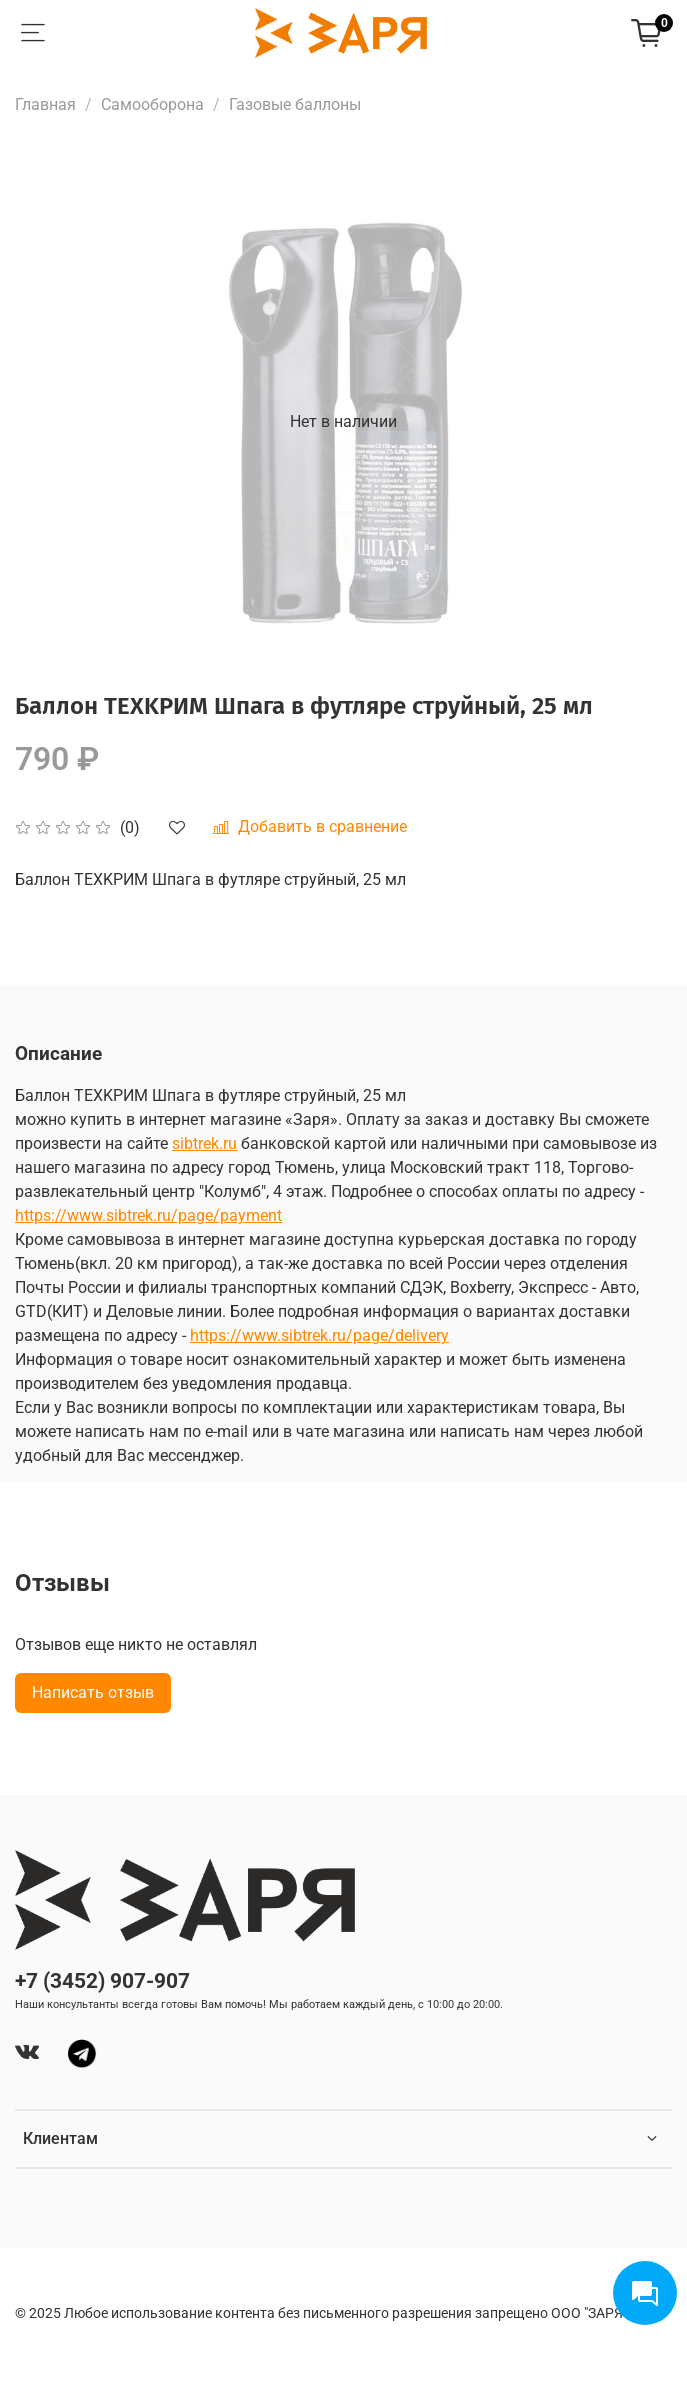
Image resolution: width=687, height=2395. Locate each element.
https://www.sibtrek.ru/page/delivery (319, 1335)
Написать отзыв (93, 1692)
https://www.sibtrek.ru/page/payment (148, 1215)
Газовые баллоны (295, 104)
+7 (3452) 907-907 (102, 1981)
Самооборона (152, 104)
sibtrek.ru (204, 1143)
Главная (45, 104)
